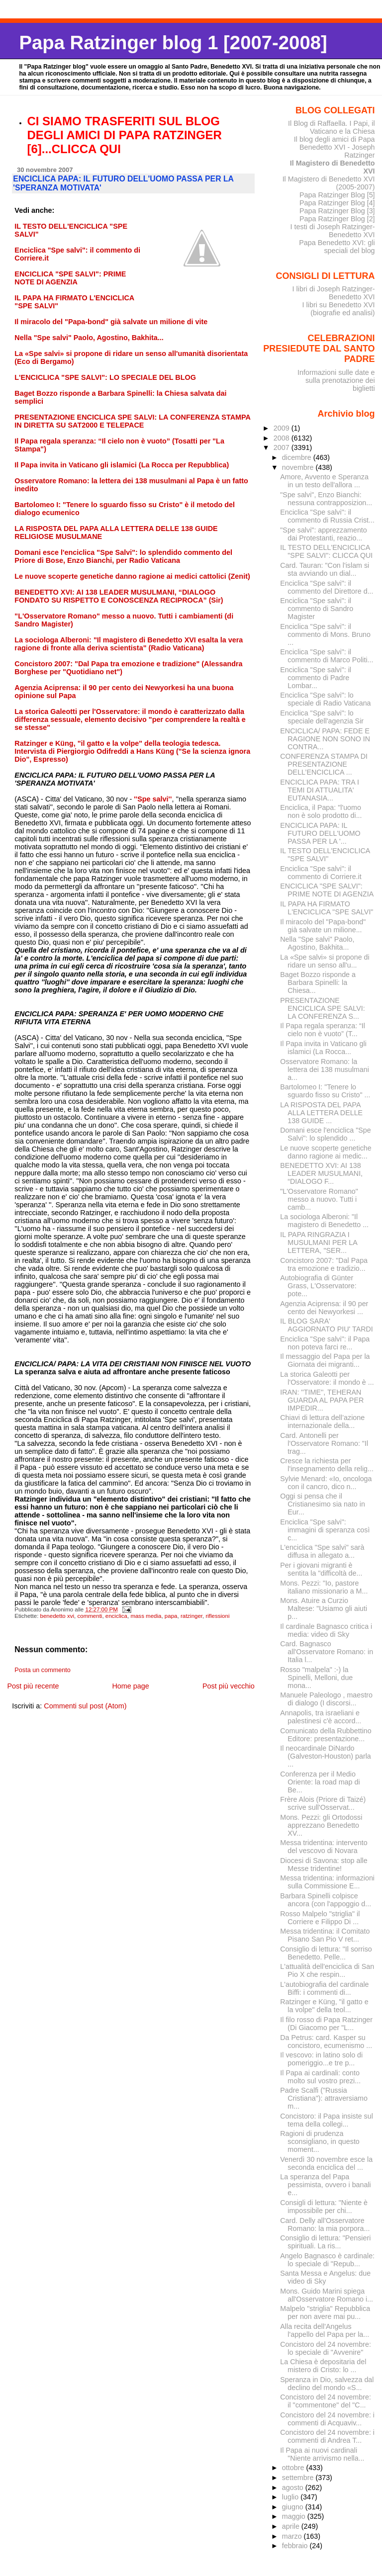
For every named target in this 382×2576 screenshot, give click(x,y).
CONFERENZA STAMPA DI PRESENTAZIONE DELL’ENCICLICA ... (324, 764)
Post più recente (33, 1686)
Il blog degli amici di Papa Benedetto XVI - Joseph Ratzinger (334, 147)
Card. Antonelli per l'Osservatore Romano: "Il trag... (324, 1443)
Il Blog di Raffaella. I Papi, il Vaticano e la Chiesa (331, 127)
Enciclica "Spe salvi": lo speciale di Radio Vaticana (325, 699)
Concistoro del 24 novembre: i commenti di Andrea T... (327, 2436)
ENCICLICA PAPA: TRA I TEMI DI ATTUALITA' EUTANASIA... (319, 790)
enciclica (116, 1616)
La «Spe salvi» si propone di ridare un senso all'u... (324, 961)
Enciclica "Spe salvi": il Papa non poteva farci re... (325, 1343)
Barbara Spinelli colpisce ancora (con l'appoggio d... (325, 1900)
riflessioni (217, 1616)
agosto (293, 2487)
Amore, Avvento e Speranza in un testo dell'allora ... (324, 481)
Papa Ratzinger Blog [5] (337, 195)
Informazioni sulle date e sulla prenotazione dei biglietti (336, 380)
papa (171, 1616)
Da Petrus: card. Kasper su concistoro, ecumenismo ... (326, 2041)
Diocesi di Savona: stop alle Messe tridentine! (323, 1864)
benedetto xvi (57, 1616)
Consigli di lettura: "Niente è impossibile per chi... (324, 2207)
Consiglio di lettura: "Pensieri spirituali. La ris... (325, 2242)
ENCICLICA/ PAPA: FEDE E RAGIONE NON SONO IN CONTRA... (325, 739)
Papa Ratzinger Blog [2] (337, 219)
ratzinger (191, 1616)
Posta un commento (42, 1670)
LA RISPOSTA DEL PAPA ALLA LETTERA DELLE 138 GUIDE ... (321, 1113)
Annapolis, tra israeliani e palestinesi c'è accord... (320, 1717)
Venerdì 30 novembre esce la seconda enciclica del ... (326, 2163)
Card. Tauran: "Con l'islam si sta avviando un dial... (324, 569)
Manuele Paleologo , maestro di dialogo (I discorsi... (326, 1699)
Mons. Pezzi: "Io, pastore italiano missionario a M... (324, 1587)
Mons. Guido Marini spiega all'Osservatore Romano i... (326, 2295)
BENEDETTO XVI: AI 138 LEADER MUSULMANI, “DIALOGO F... (321, 1173)
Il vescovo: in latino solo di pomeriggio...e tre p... (321, 2059)
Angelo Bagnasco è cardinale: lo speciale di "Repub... (327, 2260)
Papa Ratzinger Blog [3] (337, 211)
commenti (89, 1616)
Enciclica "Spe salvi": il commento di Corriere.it (320, 873)
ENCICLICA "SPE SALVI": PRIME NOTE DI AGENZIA (327, 890)
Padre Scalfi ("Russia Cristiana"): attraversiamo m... (324, 2098)
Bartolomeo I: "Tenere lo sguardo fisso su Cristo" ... (325, 1091)
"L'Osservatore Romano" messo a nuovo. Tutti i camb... (319, 1199)
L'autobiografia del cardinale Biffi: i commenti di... (324, 1988)
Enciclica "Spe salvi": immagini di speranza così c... (325, 1530)
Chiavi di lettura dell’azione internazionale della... (322, 1421)
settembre (299, 2478)
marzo (293, 2536)
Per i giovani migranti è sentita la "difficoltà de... (321, 1569)
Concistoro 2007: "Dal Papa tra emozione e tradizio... (324, 1264)
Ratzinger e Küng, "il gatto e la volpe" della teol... (324, 2006)
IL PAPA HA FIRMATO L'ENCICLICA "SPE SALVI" (326, 908)
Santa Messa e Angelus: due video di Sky (325, 2277)
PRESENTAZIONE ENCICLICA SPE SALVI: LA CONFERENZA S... (322, 1008)
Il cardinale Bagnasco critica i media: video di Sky (326, 1630)
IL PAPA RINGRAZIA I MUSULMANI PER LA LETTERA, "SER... (318, 1242)
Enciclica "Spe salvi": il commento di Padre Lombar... (315, 678)
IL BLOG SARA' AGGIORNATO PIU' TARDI (326, 1325)
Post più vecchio (228, 1686)
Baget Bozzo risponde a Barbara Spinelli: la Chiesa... (318, 982)
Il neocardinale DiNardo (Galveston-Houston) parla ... (325, 1756)
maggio (294, 2516)
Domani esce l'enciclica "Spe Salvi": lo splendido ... (325, 1134)
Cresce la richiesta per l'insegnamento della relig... (327, 1465)
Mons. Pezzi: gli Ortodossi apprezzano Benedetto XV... (321, 1825)
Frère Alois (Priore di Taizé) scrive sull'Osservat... (323, 1803)
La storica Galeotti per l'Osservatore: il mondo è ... (327, 1378)
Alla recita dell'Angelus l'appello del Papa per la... (324, 2330)
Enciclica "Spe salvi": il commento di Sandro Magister (316, 609)
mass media (145, 1616)
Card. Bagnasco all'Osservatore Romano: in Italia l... (326, 1652)
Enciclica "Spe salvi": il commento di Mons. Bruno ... (325, 634)
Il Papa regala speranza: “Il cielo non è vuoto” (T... (322, 1030)
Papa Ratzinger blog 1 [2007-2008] (173, 42)
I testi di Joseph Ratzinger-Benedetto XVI (332, 231)
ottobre (294, 2468)
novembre (299, 467)
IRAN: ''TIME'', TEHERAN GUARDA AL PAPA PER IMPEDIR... (322, 1400)
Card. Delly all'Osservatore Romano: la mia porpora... (325, 2224)
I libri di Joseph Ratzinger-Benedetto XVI (333, 293)
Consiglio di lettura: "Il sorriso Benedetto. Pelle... (326, 1953)
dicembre (297, 457)
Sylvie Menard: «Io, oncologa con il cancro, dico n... (326, 1483)
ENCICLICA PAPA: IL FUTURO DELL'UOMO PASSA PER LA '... (320, 833)
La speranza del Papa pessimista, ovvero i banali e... (325, 2185)
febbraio (296, 2546)
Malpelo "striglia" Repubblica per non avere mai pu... (325, 2312)
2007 (282, 447)
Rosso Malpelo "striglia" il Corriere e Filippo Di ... (320, 1918)
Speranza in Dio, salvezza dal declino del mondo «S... (327, 2384)
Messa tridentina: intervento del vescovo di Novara (323, 1847)
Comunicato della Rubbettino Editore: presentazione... (325, 1735)
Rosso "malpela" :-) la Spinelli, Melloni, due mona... (316, 1677)
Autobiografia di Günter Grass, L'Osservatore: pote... (318, 1286)
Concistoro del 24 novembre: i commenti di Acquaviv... (327, 2419)
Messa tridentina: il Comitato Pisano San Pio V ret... (325, 1935)
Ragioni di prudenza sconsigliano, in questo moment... (320, 2141)
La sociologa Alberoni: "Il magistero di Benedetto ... (324, 1221)
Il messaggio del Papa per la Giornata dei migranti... (325, 1360)
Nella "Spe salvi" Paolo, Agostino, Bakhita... (317, 943)
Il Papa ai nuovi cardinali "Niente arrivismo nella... (322, 2454)
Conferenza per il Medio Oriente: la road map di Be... (320, 1782)
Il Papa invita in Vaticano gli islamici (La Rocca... (323, 1048)
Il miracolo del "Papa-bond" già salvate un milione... (323, 926)
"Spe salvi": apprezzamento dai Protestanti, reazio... (323, 534)
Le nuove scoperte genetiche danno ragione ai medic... (325, 1152)
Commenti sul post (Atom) (85, 1706)
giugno (293, 2507)
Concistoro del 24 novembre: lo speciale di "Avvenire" (325, 2348)
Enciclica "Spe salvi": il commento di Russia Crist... (327, 516)
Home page (130, 1686)
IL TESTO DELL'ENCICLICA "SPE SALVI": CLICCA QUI (326, 551)
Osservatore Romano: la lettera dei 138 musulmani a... (324, 1069)
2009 (282, 428)
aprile (291, 2526)
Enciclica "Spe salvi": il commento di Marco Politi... (326, 656)
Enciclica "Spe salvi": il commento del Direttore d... (326, 587)
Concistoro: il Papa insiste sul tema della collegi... (326, 2120)
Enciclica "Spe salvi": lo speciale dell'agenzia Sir (322, 717)
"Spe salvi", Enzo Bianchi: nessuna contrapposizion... (326, 499)
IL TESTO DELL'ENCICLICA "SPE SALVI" (325, 855)
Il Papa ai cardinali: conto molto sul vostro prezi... (320, 2077)
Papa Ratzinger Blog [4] (337, 203)
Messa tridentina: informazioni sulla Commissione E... (327, 1882)
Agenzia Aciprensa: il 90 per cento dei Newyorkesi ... (324, 1308)
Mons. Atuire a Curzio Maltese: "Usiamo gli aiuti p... (323, 1608)
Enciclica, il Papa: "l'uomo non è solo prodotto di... (321, 811)
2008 (282, 438)
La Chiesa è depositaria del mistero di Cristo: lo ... (323, 2366)
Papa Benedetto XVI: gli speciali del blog (337, 247)
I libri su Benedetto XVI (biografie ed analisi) (338, 309)
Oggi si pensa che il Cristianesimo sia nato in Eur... (322, 1504)
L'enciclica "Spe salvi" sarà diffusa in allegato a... (322, 1551)
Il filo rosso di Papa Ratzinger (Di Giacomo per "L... (326, 2024)
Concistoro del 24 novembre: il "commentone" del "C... (325, 2401)
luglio (291, 2497)
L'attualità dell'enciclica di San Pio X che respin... (327, 1970)
